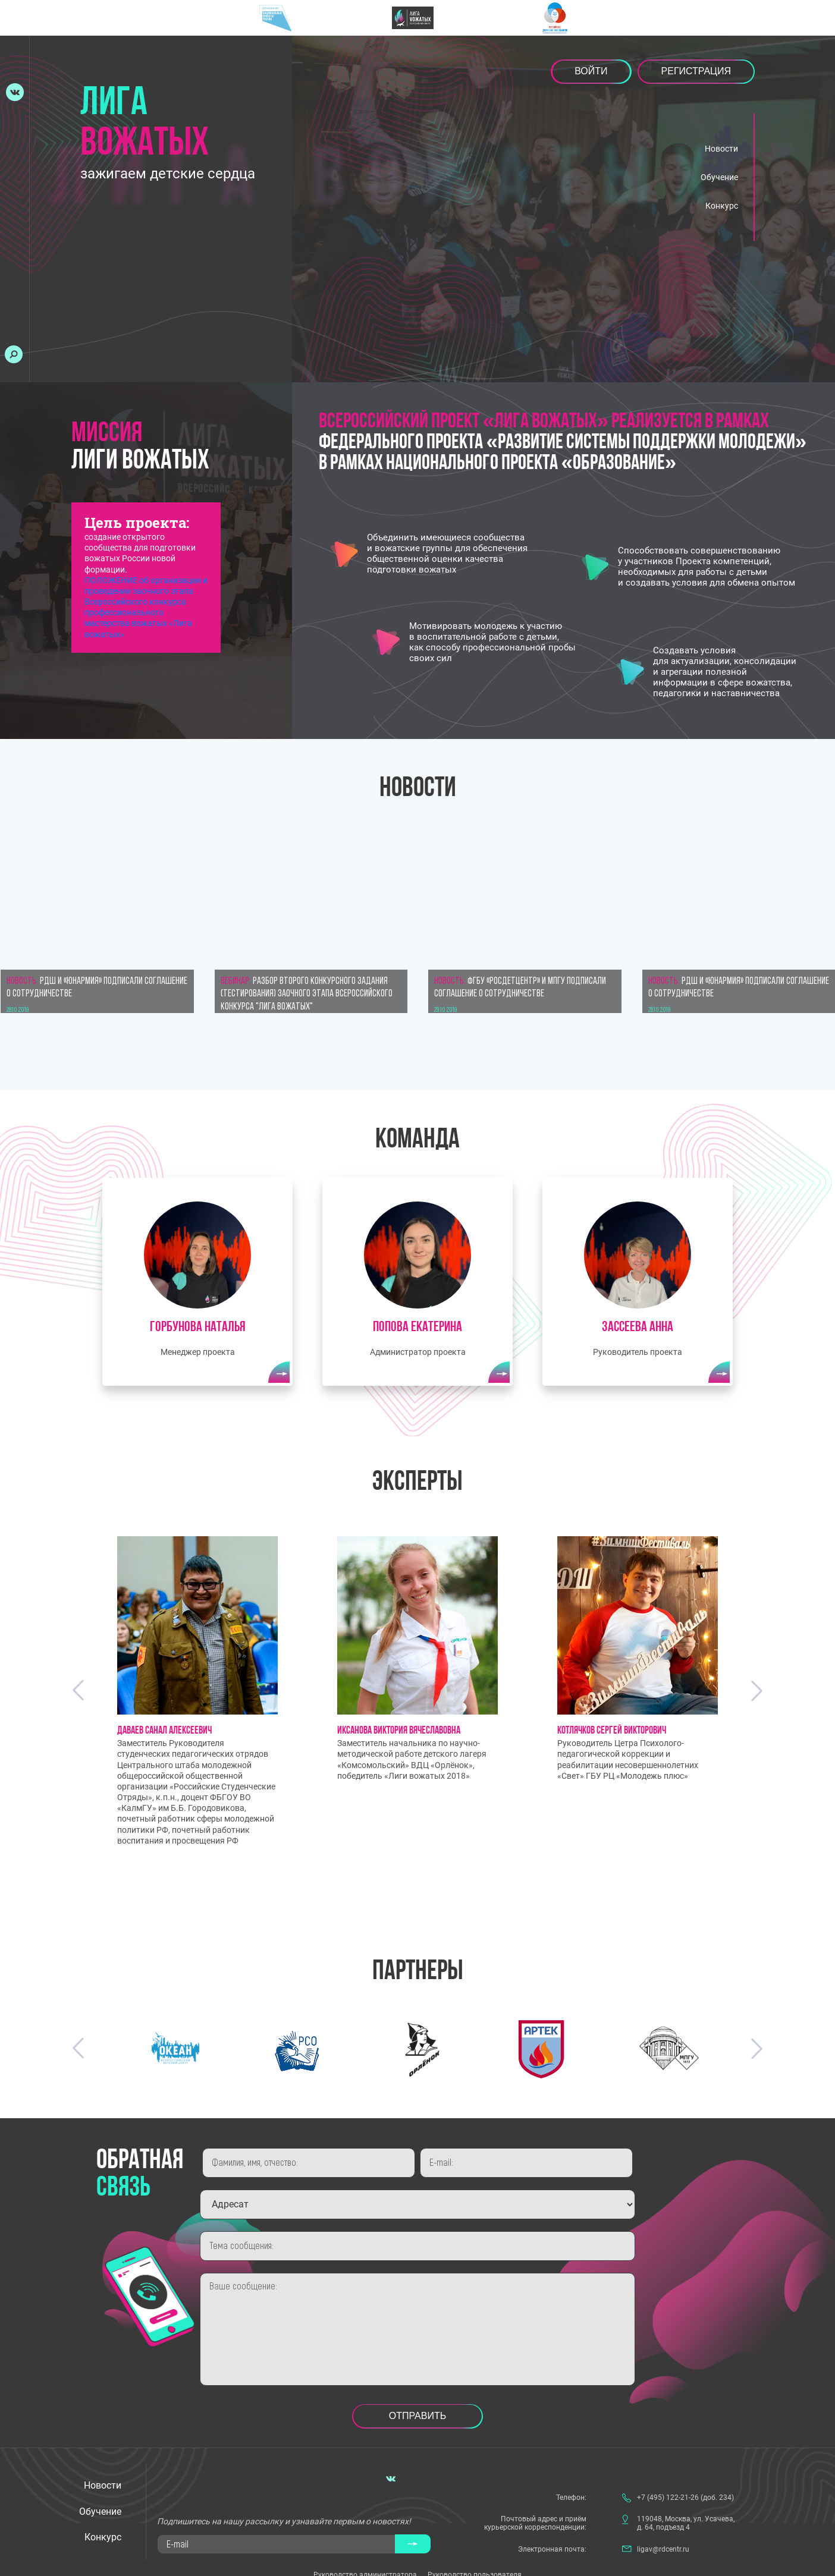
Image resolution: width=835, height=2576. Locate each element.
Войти (591, 71)
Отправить (417, 2413)
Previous (78, 1688)
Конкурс (721, 205)
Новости (721, 148)
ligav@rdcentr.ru (663, 2547)
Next (756, 1688)
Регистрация (696, 71)
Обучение (719, 177)
